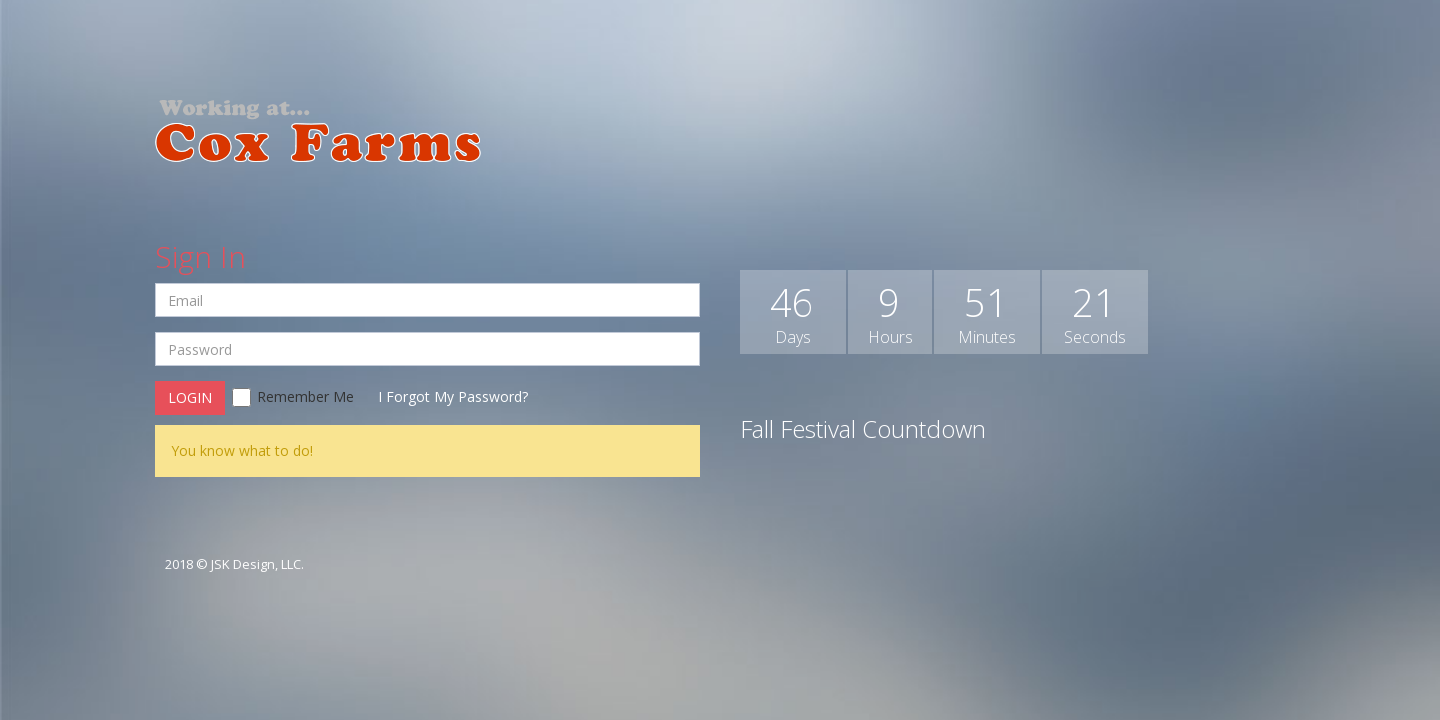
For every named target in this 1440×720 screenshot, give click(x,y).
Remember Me (293, 397)
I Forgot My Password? (453, 396)
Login (190, 397)
